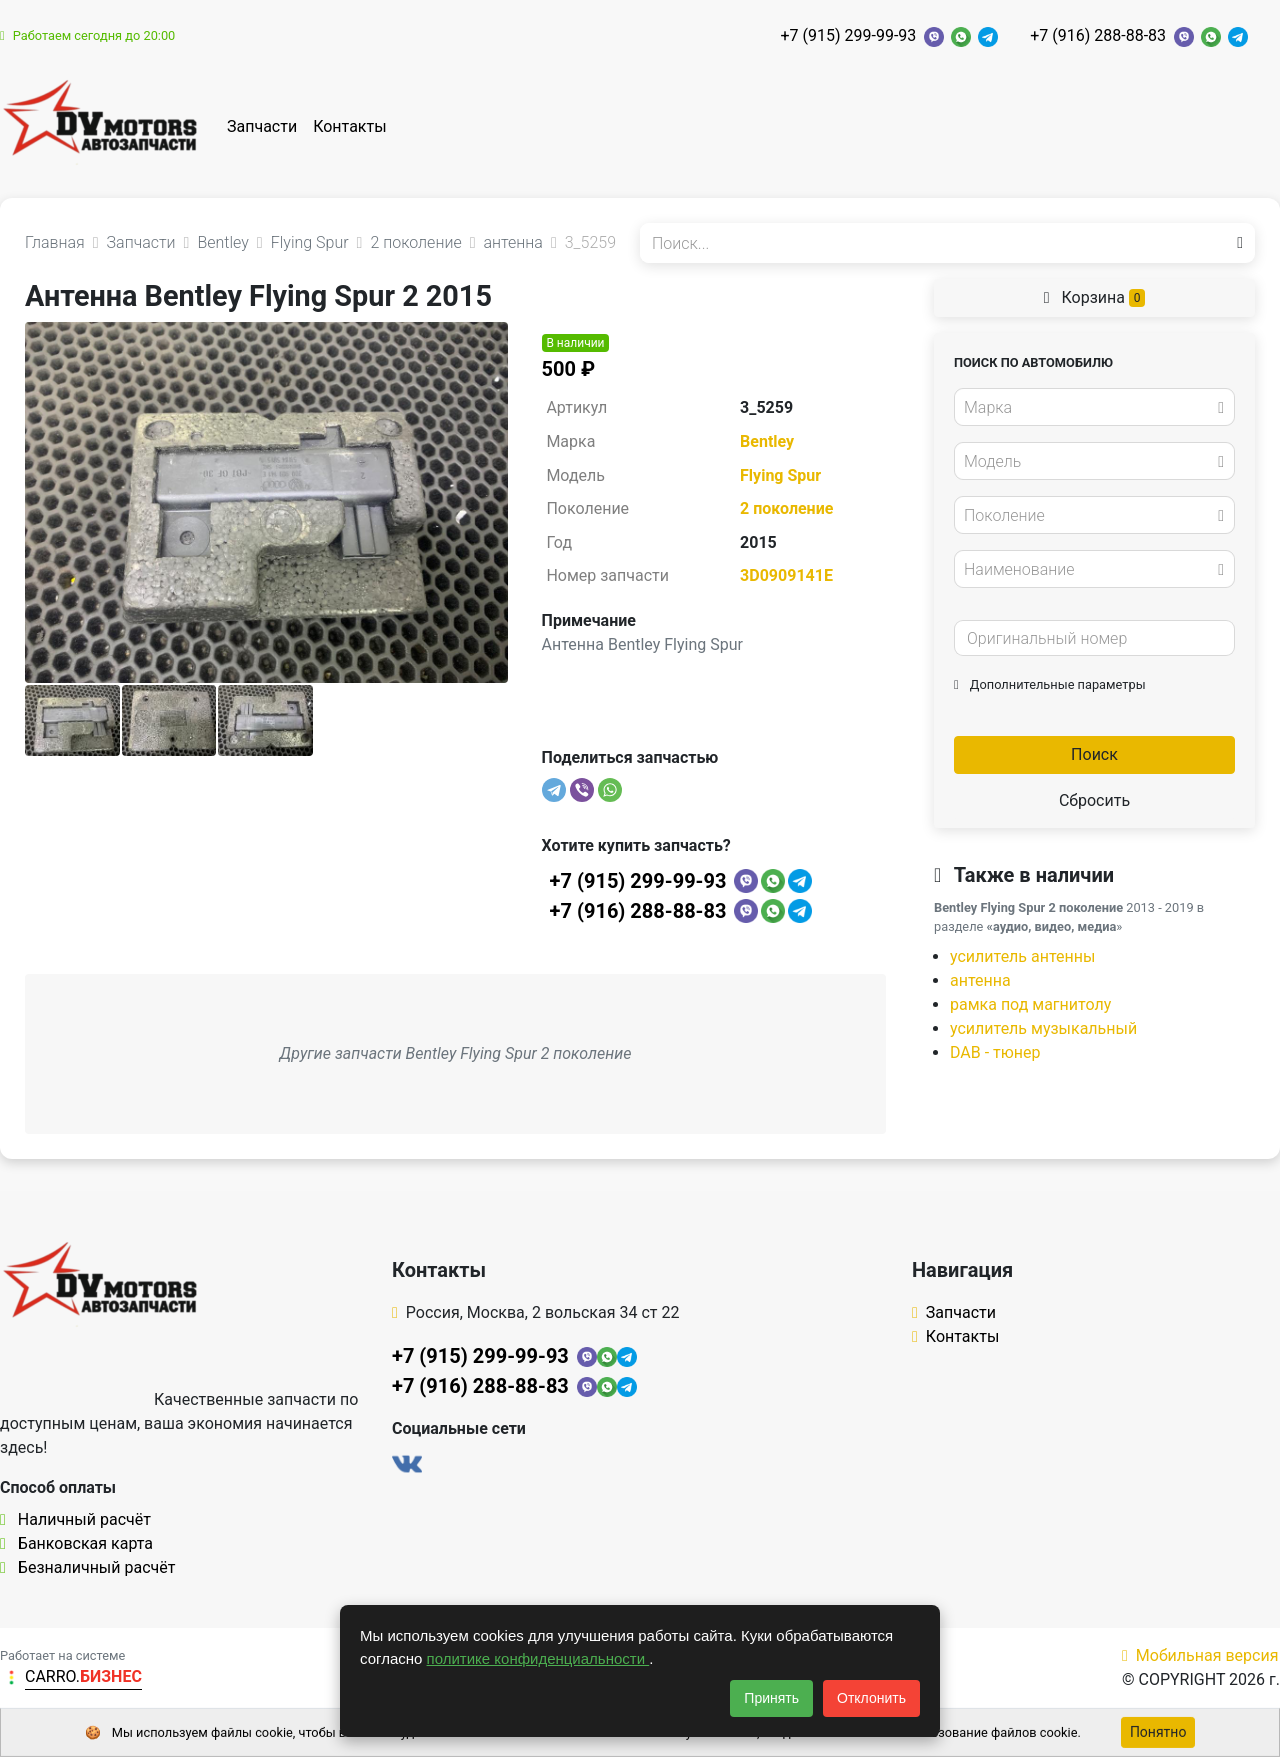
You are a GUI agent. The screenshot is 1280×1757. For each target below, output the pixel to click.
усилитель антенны (1022, 956)
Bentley (767, 441)
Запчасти (262, 126)
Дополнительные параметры (1050, 684)
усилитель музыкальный (1043, 1028)
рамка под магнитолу (1030, 1004)
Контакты (349, 126)
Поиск (1094, 754)
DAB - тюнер (995, 1052)
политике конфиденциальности (538, 1658)
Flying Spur (780, 475)
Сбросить (1094, 800)
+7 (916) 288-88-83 (1098, 35)
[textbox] (1089, 408)
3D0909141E (786, 575)
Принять (771, 1698)
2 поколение (786, 508)
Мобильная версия (1200, 1655)
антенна (980, 980)
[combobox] (1094, 407)
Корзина (1095, 297)
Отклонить (871, 1698)
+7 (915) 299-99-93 (848, 35)
